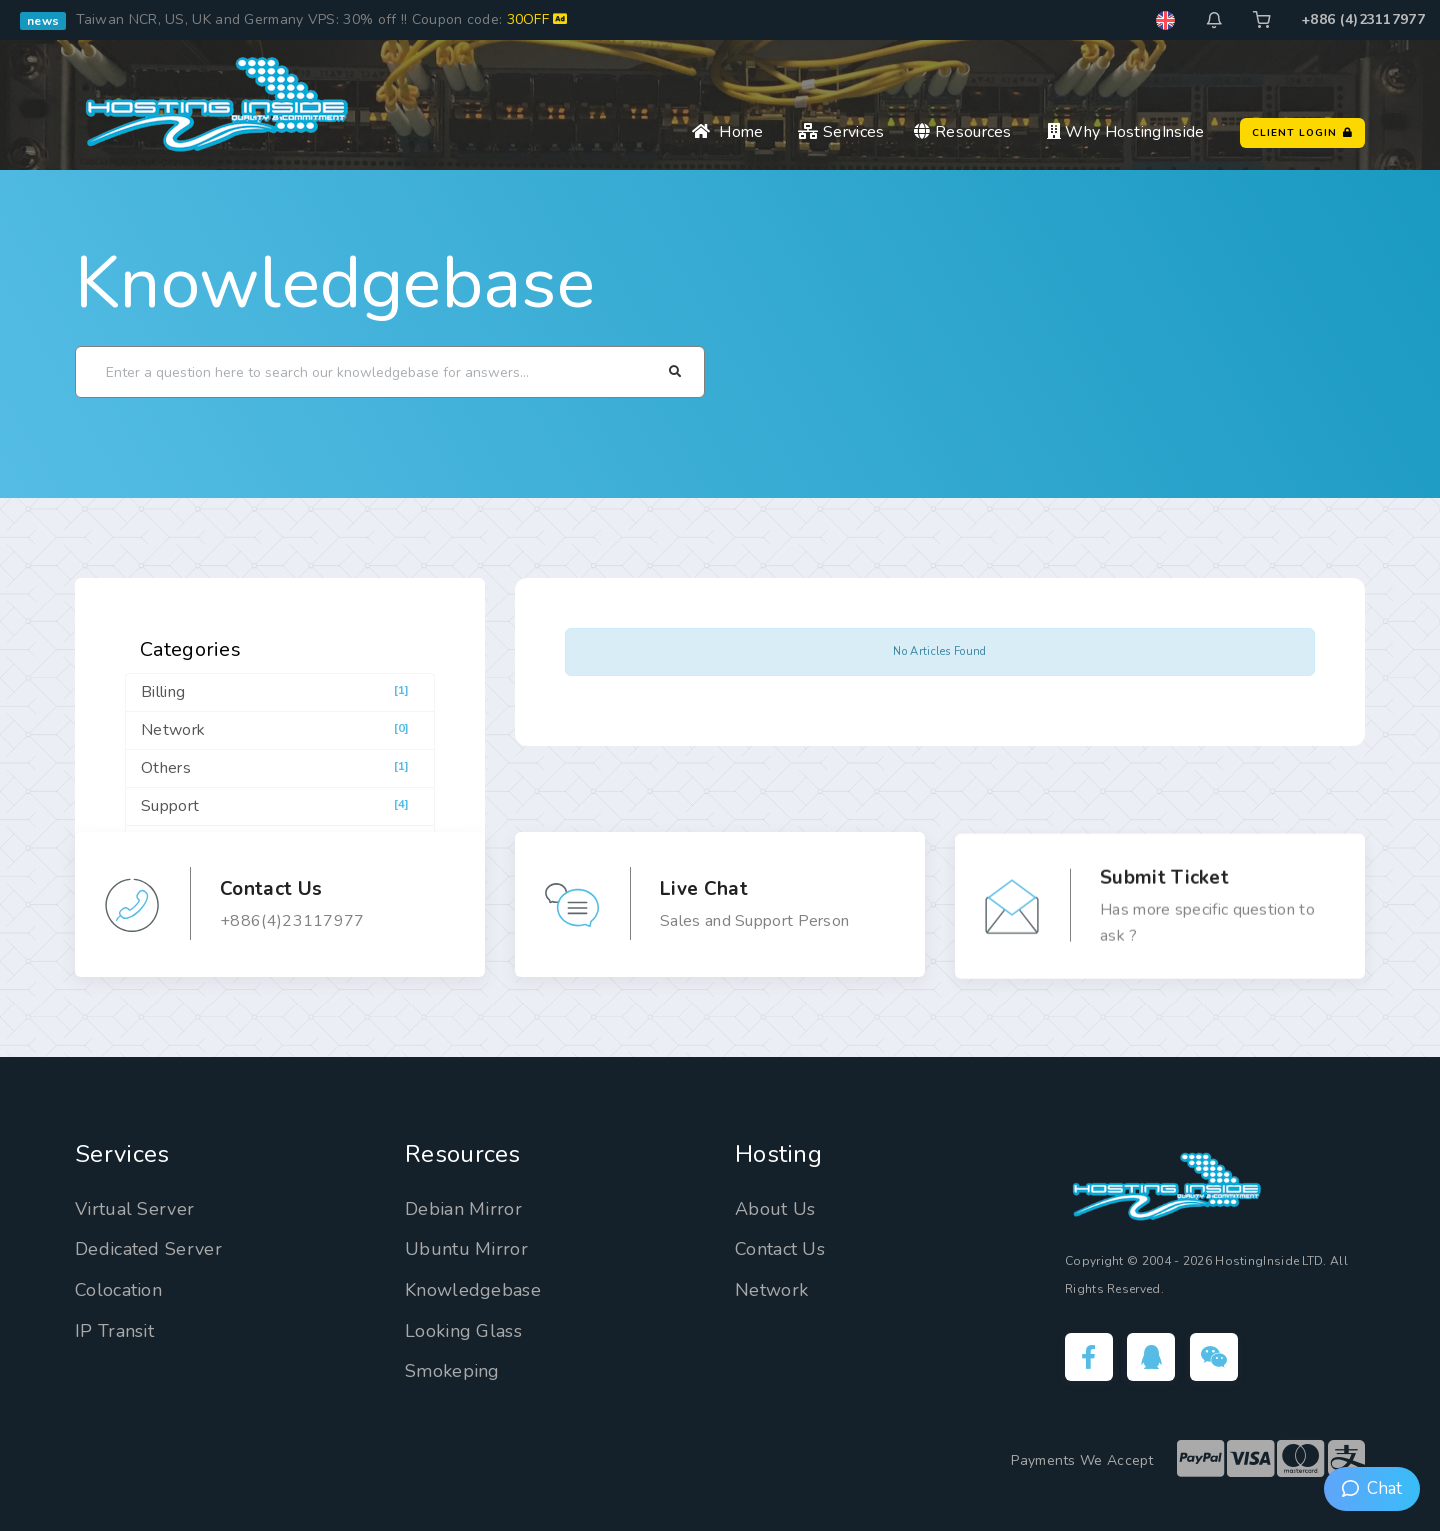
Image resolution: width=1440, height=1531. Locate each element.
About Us (775, 1209)
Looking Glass (463, 1331)
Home (727, 132)
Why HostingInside (1126, 132)
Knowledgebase (335, 283)
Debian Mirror (463, 1209)
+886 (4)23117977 (1363, 19)
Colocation (118, 1290)
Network (771, 1290)
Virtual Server (134, 1209)
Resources (962, 132)
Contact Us (780, 1249)
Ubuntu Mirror (466, 1249)
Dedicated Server (148, 1249)
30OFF (537, 19)
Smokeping (452, 1371)
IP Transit (114, 1331)
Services (841, 132)
